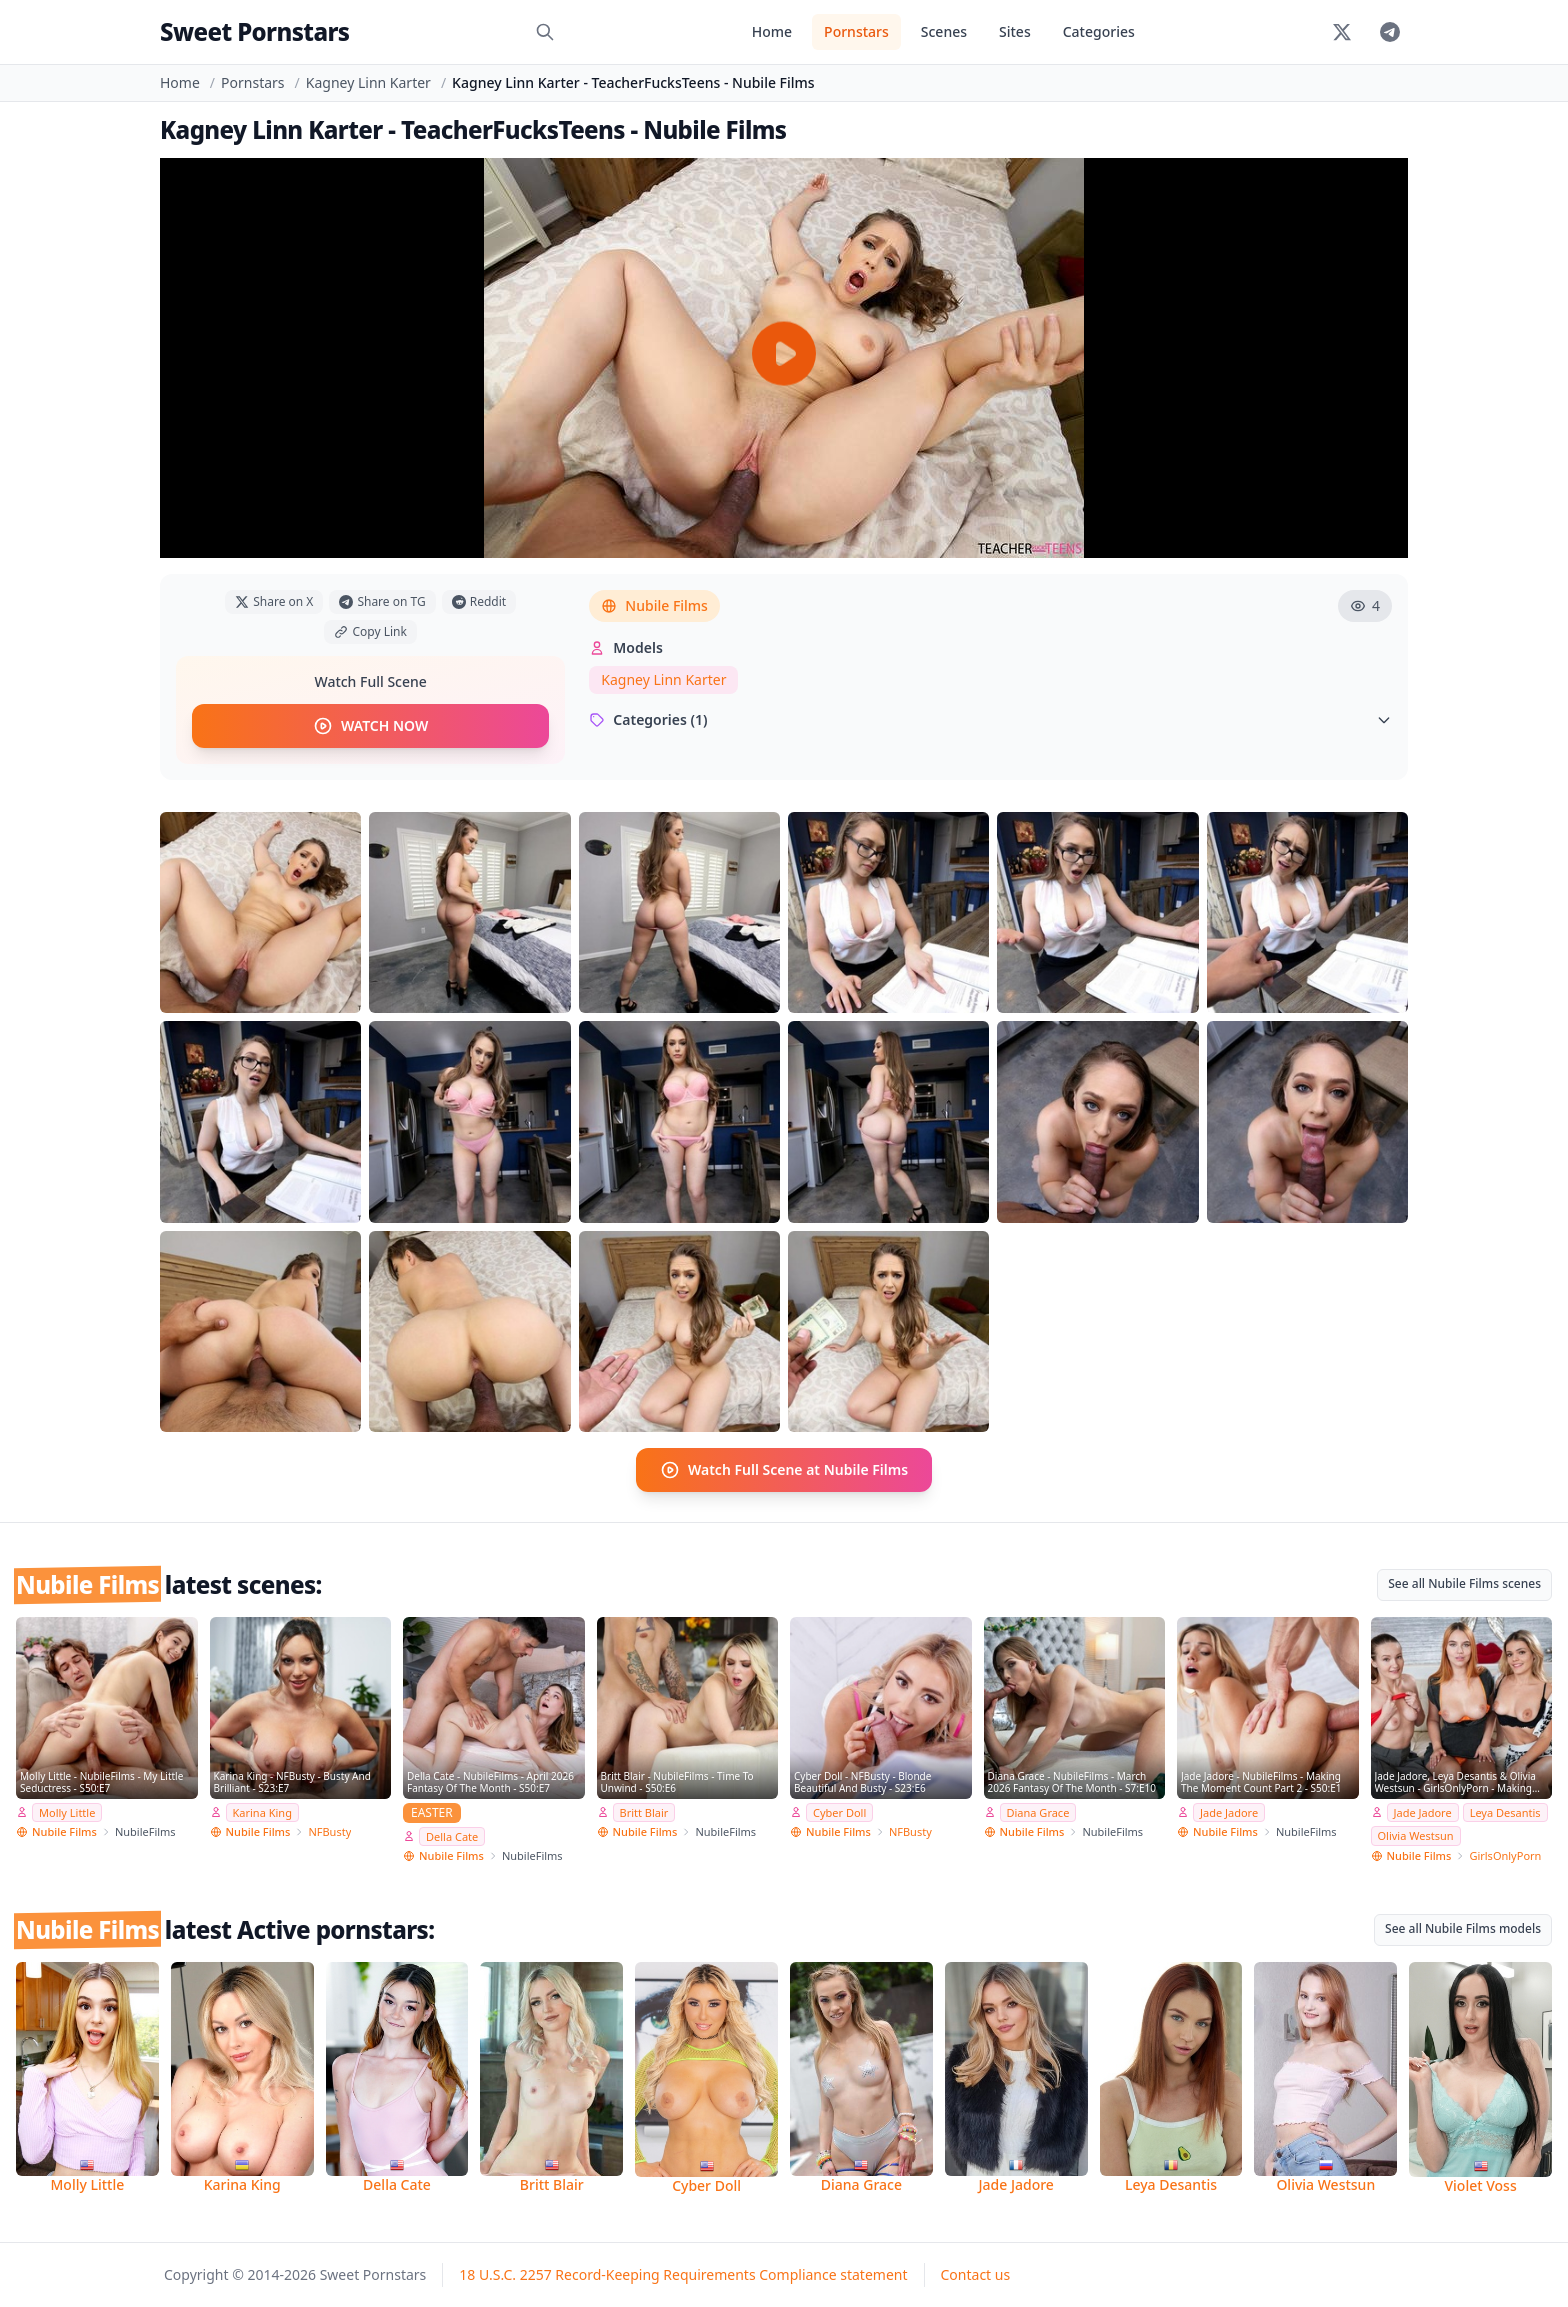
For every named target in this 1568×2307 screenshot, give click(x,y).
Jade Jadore (1229, 1812)
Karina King (262, 1812)
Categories (1099, 31)
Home (772, 31)
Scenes (944, 31)
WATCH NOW (370, 726)
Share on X (274, 601)
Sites (1015, 31)
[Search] (545, 32)
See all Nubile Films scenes (1464, 1583)
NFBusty (329, 1831)
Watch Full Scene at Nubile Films (784, 1470)
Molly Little (67, 1812)
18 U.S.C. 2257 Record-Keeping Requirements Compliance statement (683, 2274)
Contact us (976, 2274)
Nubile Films (654, 605)
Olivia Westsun (1416, 1835)
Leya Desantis (1505, 1812)
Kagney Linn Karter (368, 82)
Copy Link (370, 631)
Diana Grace (1038, 1812)
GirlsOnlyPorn (1505, 1855)
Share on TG (382, 601)
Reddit (479, 601)
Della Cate (452, 1836)
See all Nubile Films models (1463, 1928)
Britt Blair (644, 1812)
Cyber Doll (839, 1812)
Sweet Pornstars (254, 31)
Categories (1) (990, 719)
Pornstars (856, 31)
